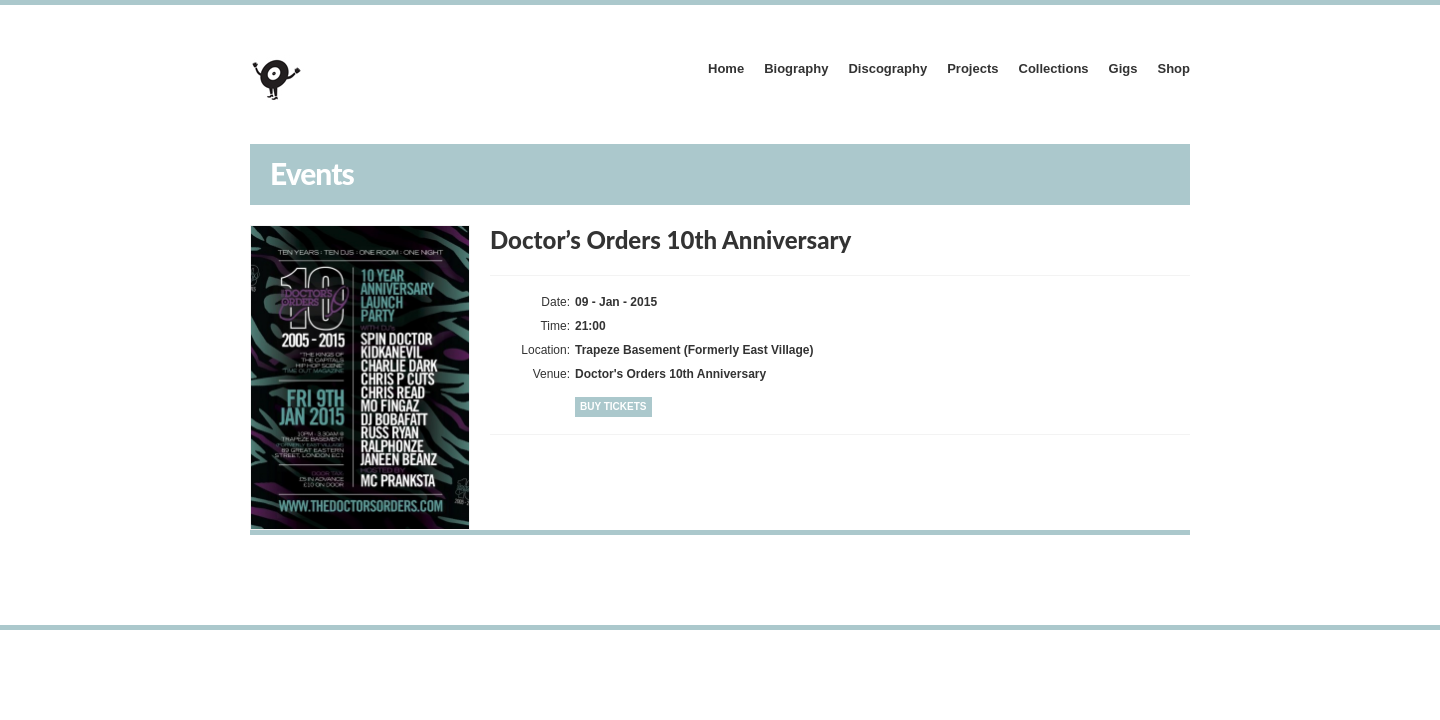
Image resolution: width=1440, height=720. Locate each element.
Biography (796, 68)
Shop (1174, 68)
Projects (972, 68)
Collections (1054, 68)
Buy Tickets (613, 406)
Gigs (1123, 68)
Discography (887, 68)
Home (726, 68)
